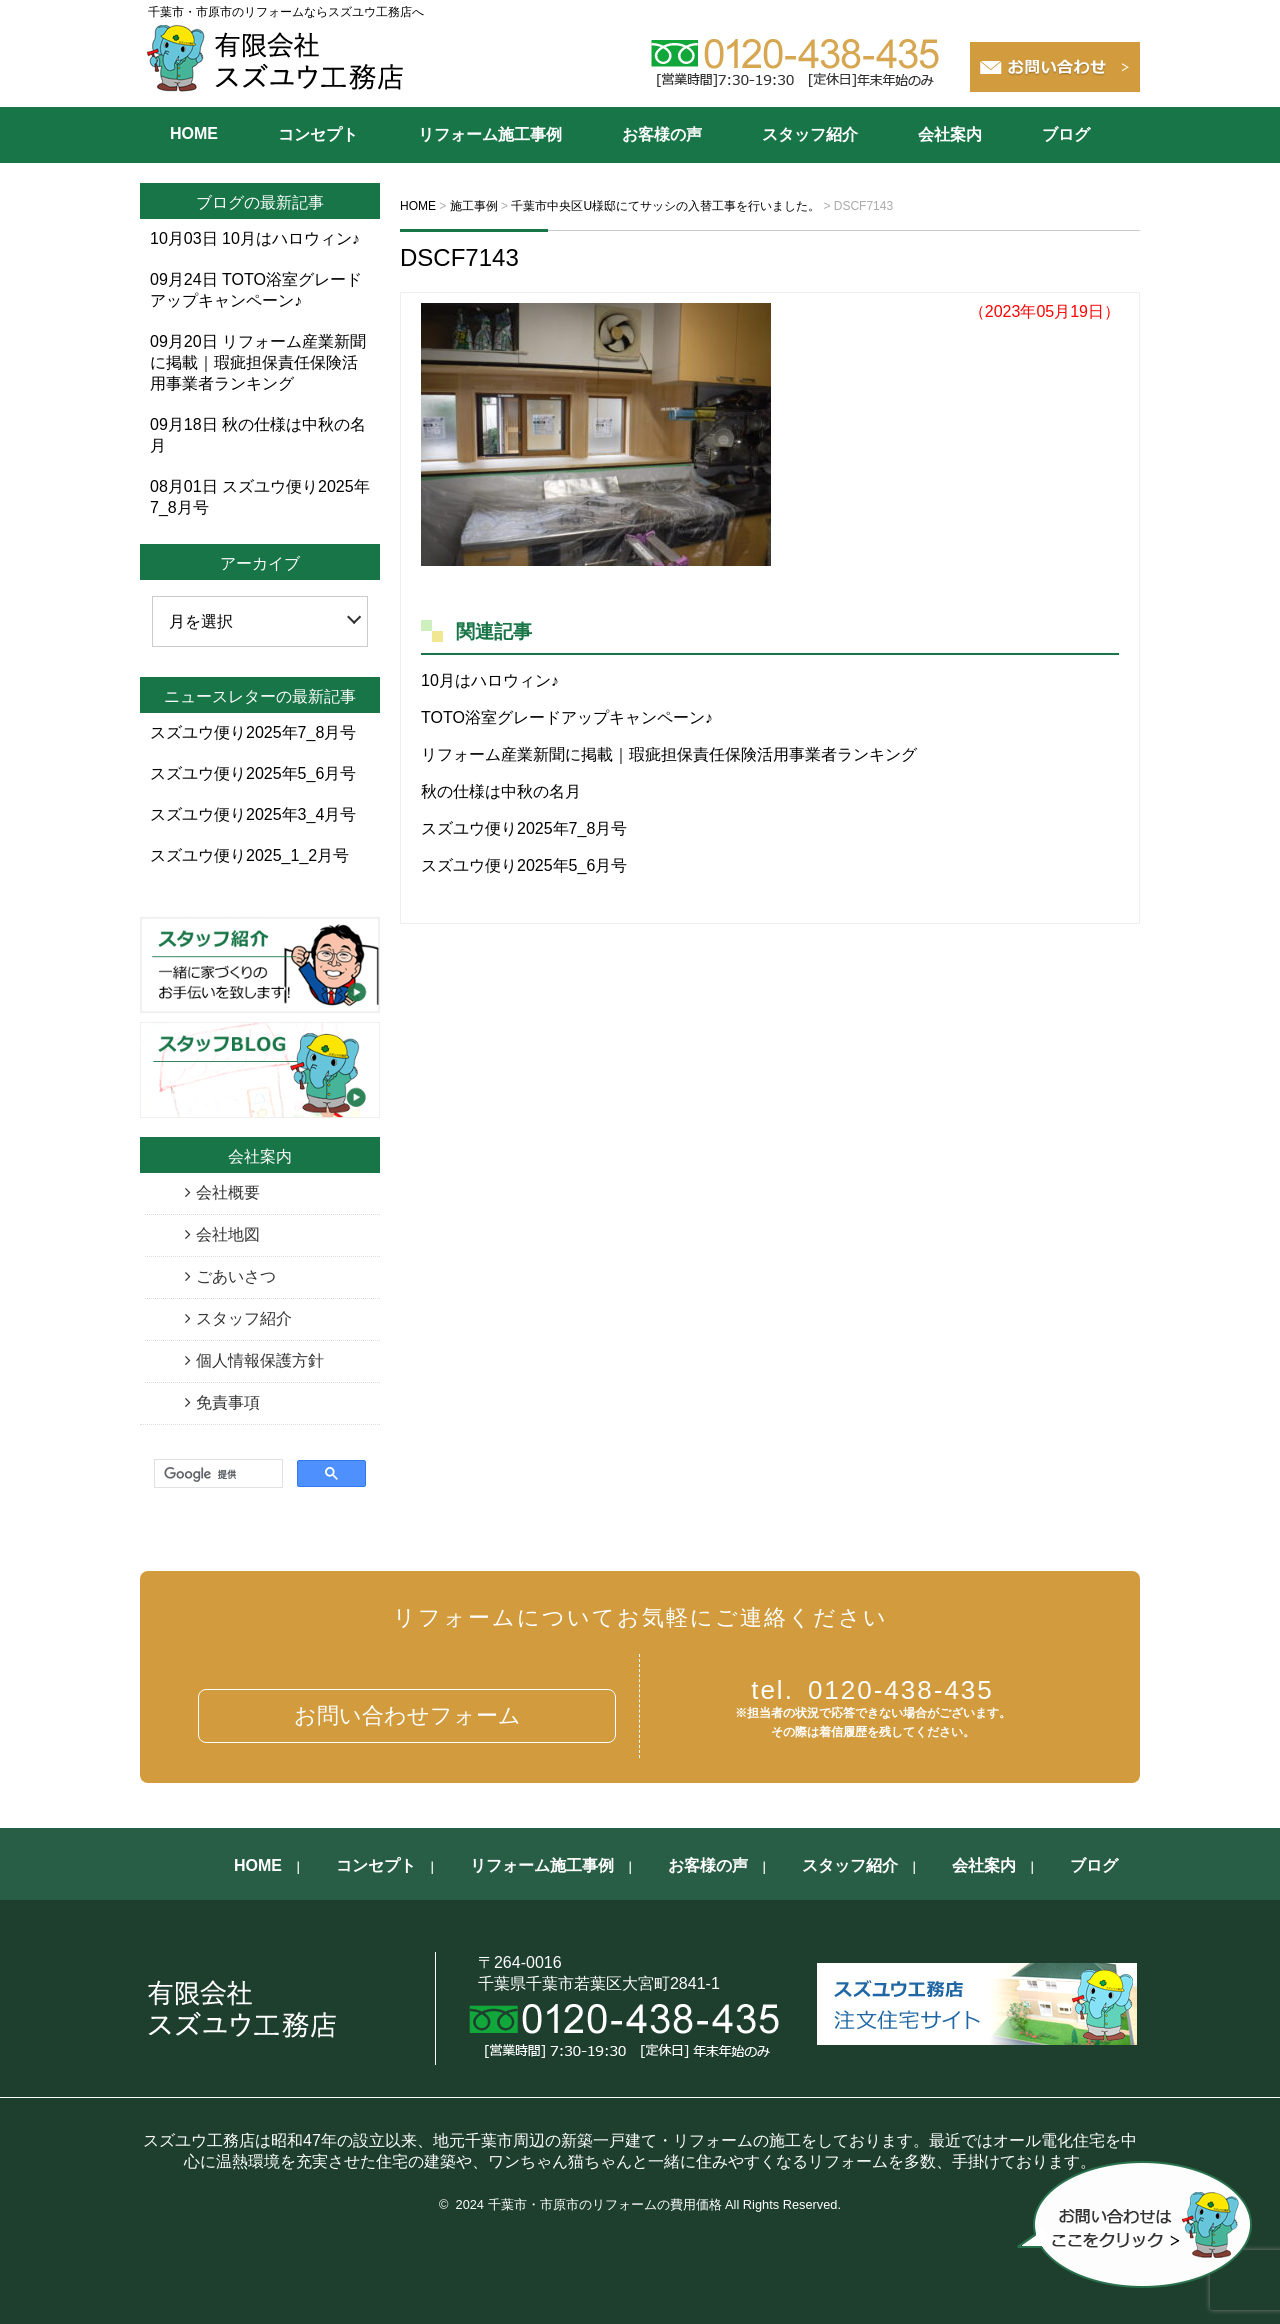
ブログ (1066, 134)
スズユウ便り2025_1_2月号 (249, 855)
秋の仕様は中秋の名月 (501, 791)
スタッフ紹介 (810, 134)
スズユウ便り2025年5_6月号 (524, 865)
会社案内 (950, 134)
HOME (194, 133)
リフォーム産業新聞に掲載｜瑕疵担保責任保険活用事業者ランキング (669, 754)
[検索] (216, 1474)
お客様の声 (662, 134)
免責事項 (228, 1402)
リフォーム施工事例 (490, 134)
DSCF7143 (459, 257)
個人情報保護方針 (260, 1360)
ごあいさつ (236, 1276)
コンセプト (318, 134)
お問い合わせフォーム (407, 1715)
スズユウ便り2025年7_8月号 (524, 828)
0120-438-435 (872, 1690)
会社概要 (228, 1192)
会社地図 (228, 1234)
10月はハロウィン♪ (490, 680)
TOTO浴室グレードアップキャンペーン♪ (567, 717)
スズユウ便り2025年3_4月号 (253, 814)
